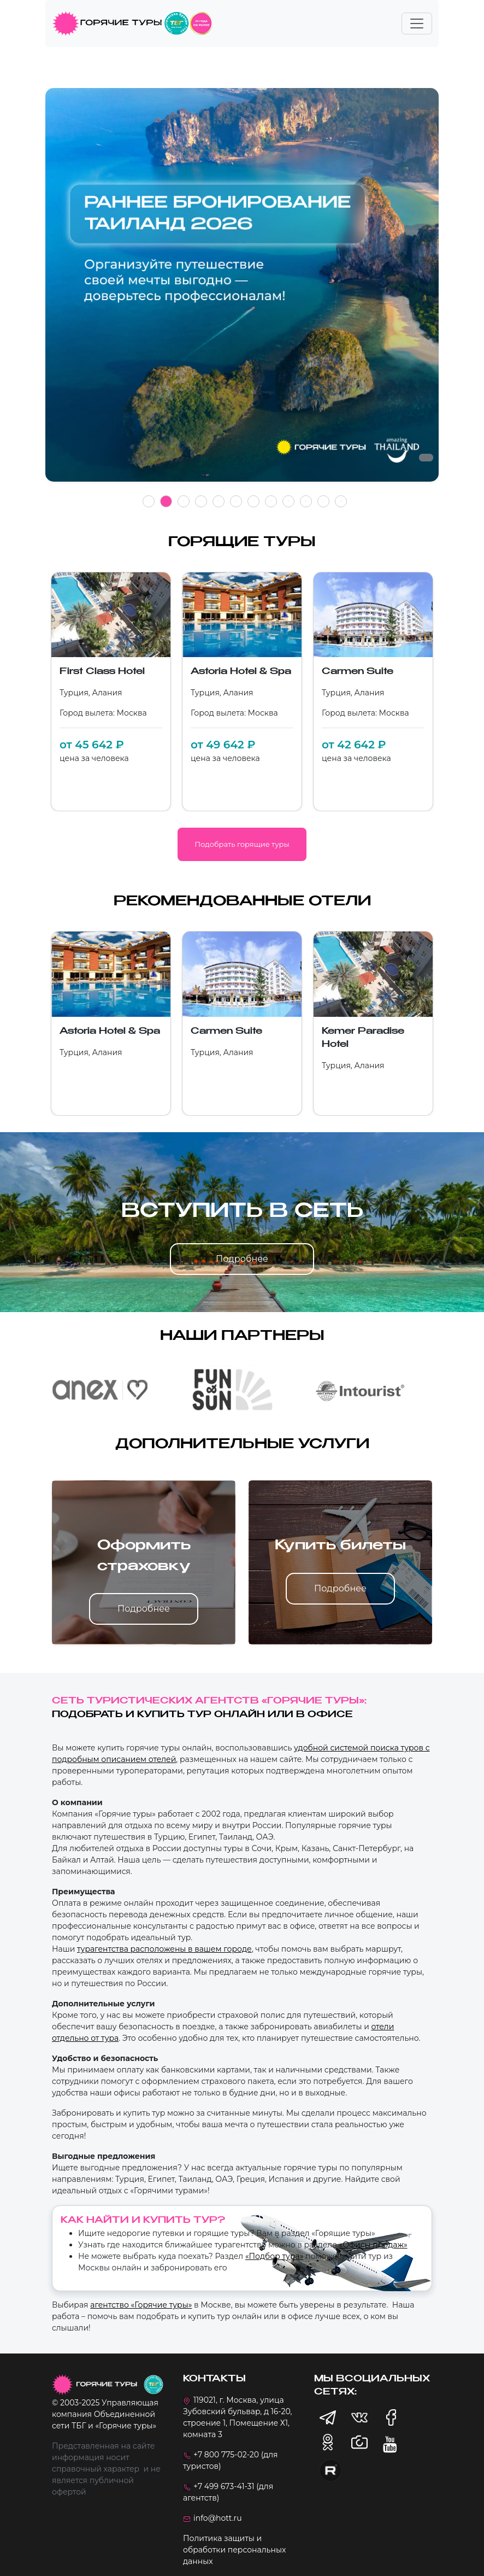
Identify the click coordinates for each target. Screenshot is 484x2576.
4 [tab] (201, 501)
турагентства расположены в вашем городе (164, 1949)
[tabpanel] (242, 290)
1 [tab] (149, 501)
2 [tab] (166, 501)
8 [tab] (271, 501)
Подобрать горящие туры (241, 844)
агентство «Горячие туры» (141, 2305)
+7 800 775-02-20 (226, 2455)
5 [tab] (219, 501)
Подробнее (242, 1259)
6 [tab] (236, 501)
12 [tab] (341, 501)
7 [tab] (253, 501)
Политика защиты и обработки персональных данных (234, 2549)
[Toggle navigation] (417, 23)
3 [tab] (184, 501)
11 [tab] (323, 501)
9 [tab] (288, 501)
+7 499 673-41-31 (224, 2486)
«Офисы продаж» (373, 2245)
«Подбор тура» (274, 2256)
